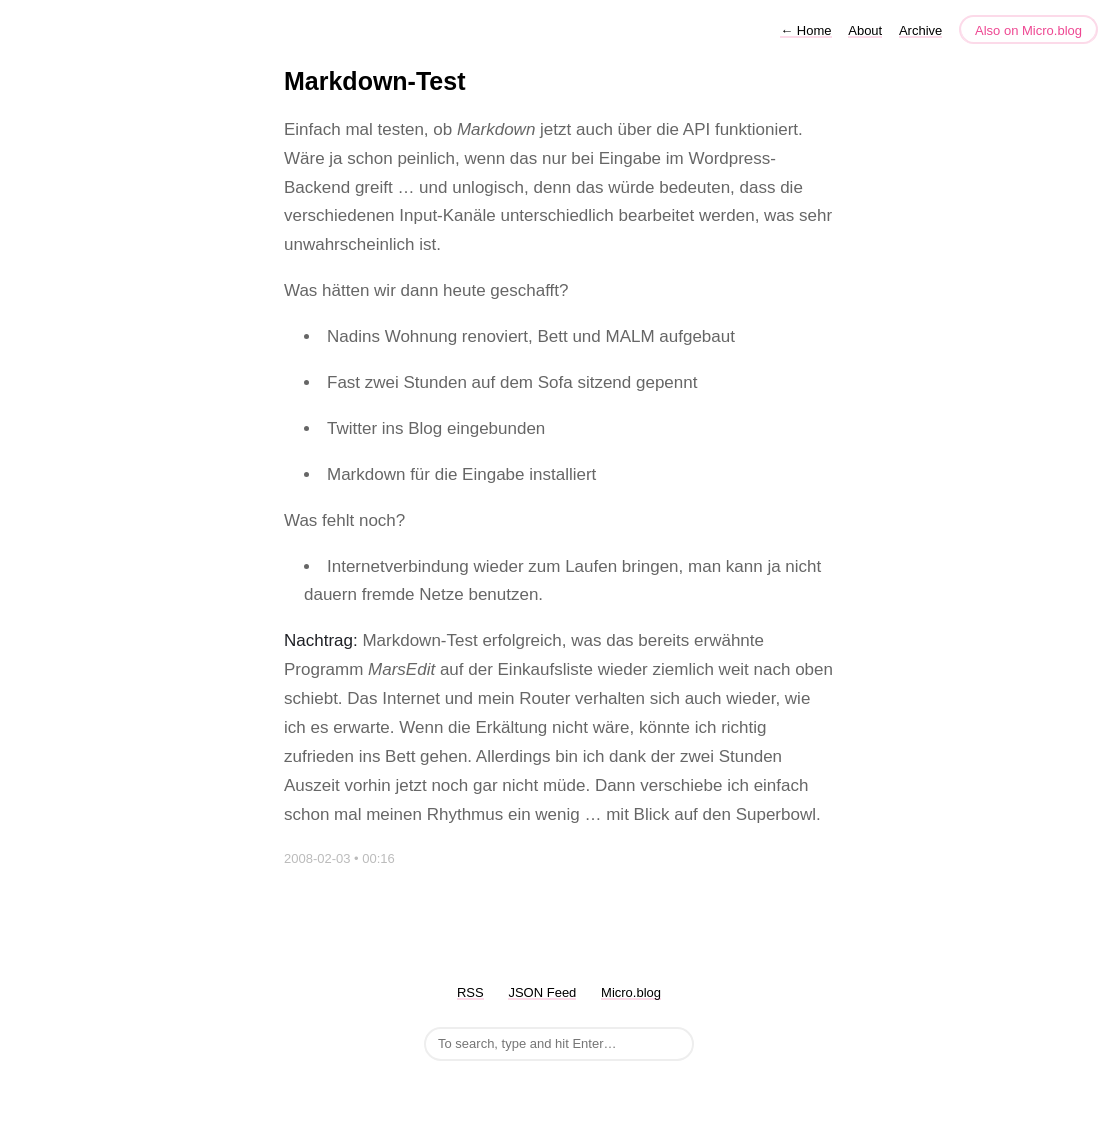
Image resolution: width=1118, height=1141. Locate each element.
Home (805, 30)
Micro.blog (631, 992)
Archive (920, 30)
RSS (470, 992)
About (865, 30)
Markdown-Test (375, 81)
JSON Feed (542, 992)
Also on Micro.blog (1028, 30)
